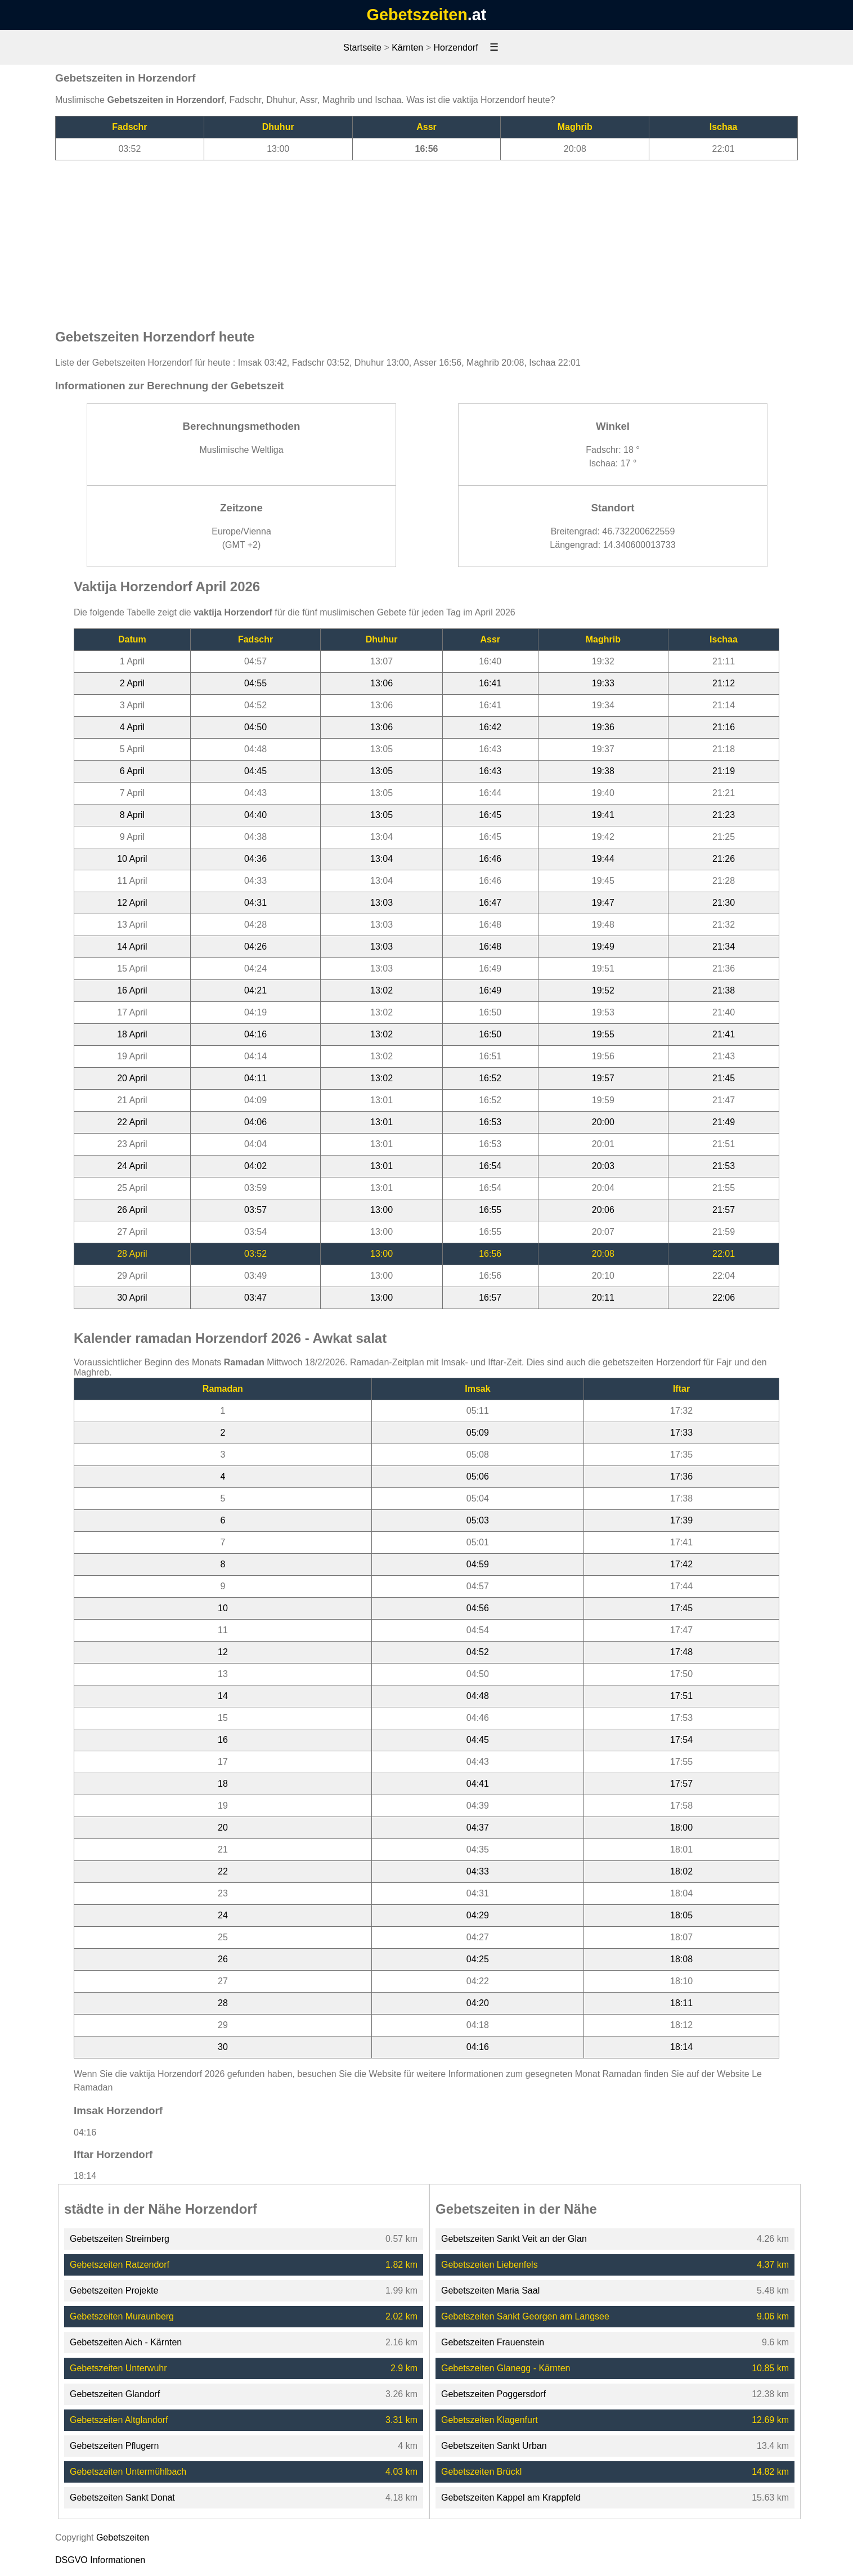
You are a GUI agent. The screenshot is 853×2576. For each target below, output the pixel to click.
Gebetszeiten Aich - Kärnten (126, 2342)
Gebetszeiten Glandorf (115, 2394)
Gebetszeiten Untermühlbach (128, 2471)
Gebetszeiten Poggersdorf (493, 2394)
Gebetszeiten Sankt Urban (494, 2446)
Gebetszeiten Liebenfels (489, 2264)
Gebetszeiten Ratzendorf (119, 2264)
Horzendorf (455, 47)
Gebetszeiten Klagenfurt (489, 2420)
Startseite (362, 47)
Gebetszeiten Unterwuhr (118, 2368)
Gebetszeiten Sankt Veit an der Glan (514, 2239)
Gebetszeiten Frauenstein (492, 2342)
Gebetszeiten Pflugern (114, 2446)
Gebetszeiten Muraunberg (122, 2316)
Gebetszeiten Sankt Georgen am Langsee (525, 2316)
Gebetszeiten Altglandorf (119, 2420)
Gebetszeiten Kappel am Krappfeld (511, 2497)
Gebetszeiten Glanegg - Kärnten (505, 2368)
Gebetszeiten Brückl (481, 2471)
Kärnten (407, 47)
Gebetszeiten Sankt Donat (122, 2497)
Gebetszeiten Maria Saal (490, 2290)
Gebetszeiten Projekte (114, 2290)
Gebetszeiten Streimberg (119, 2239)
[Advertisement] (426, 239)
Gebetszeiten (417, 15)
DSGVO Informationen (100, 2560)
